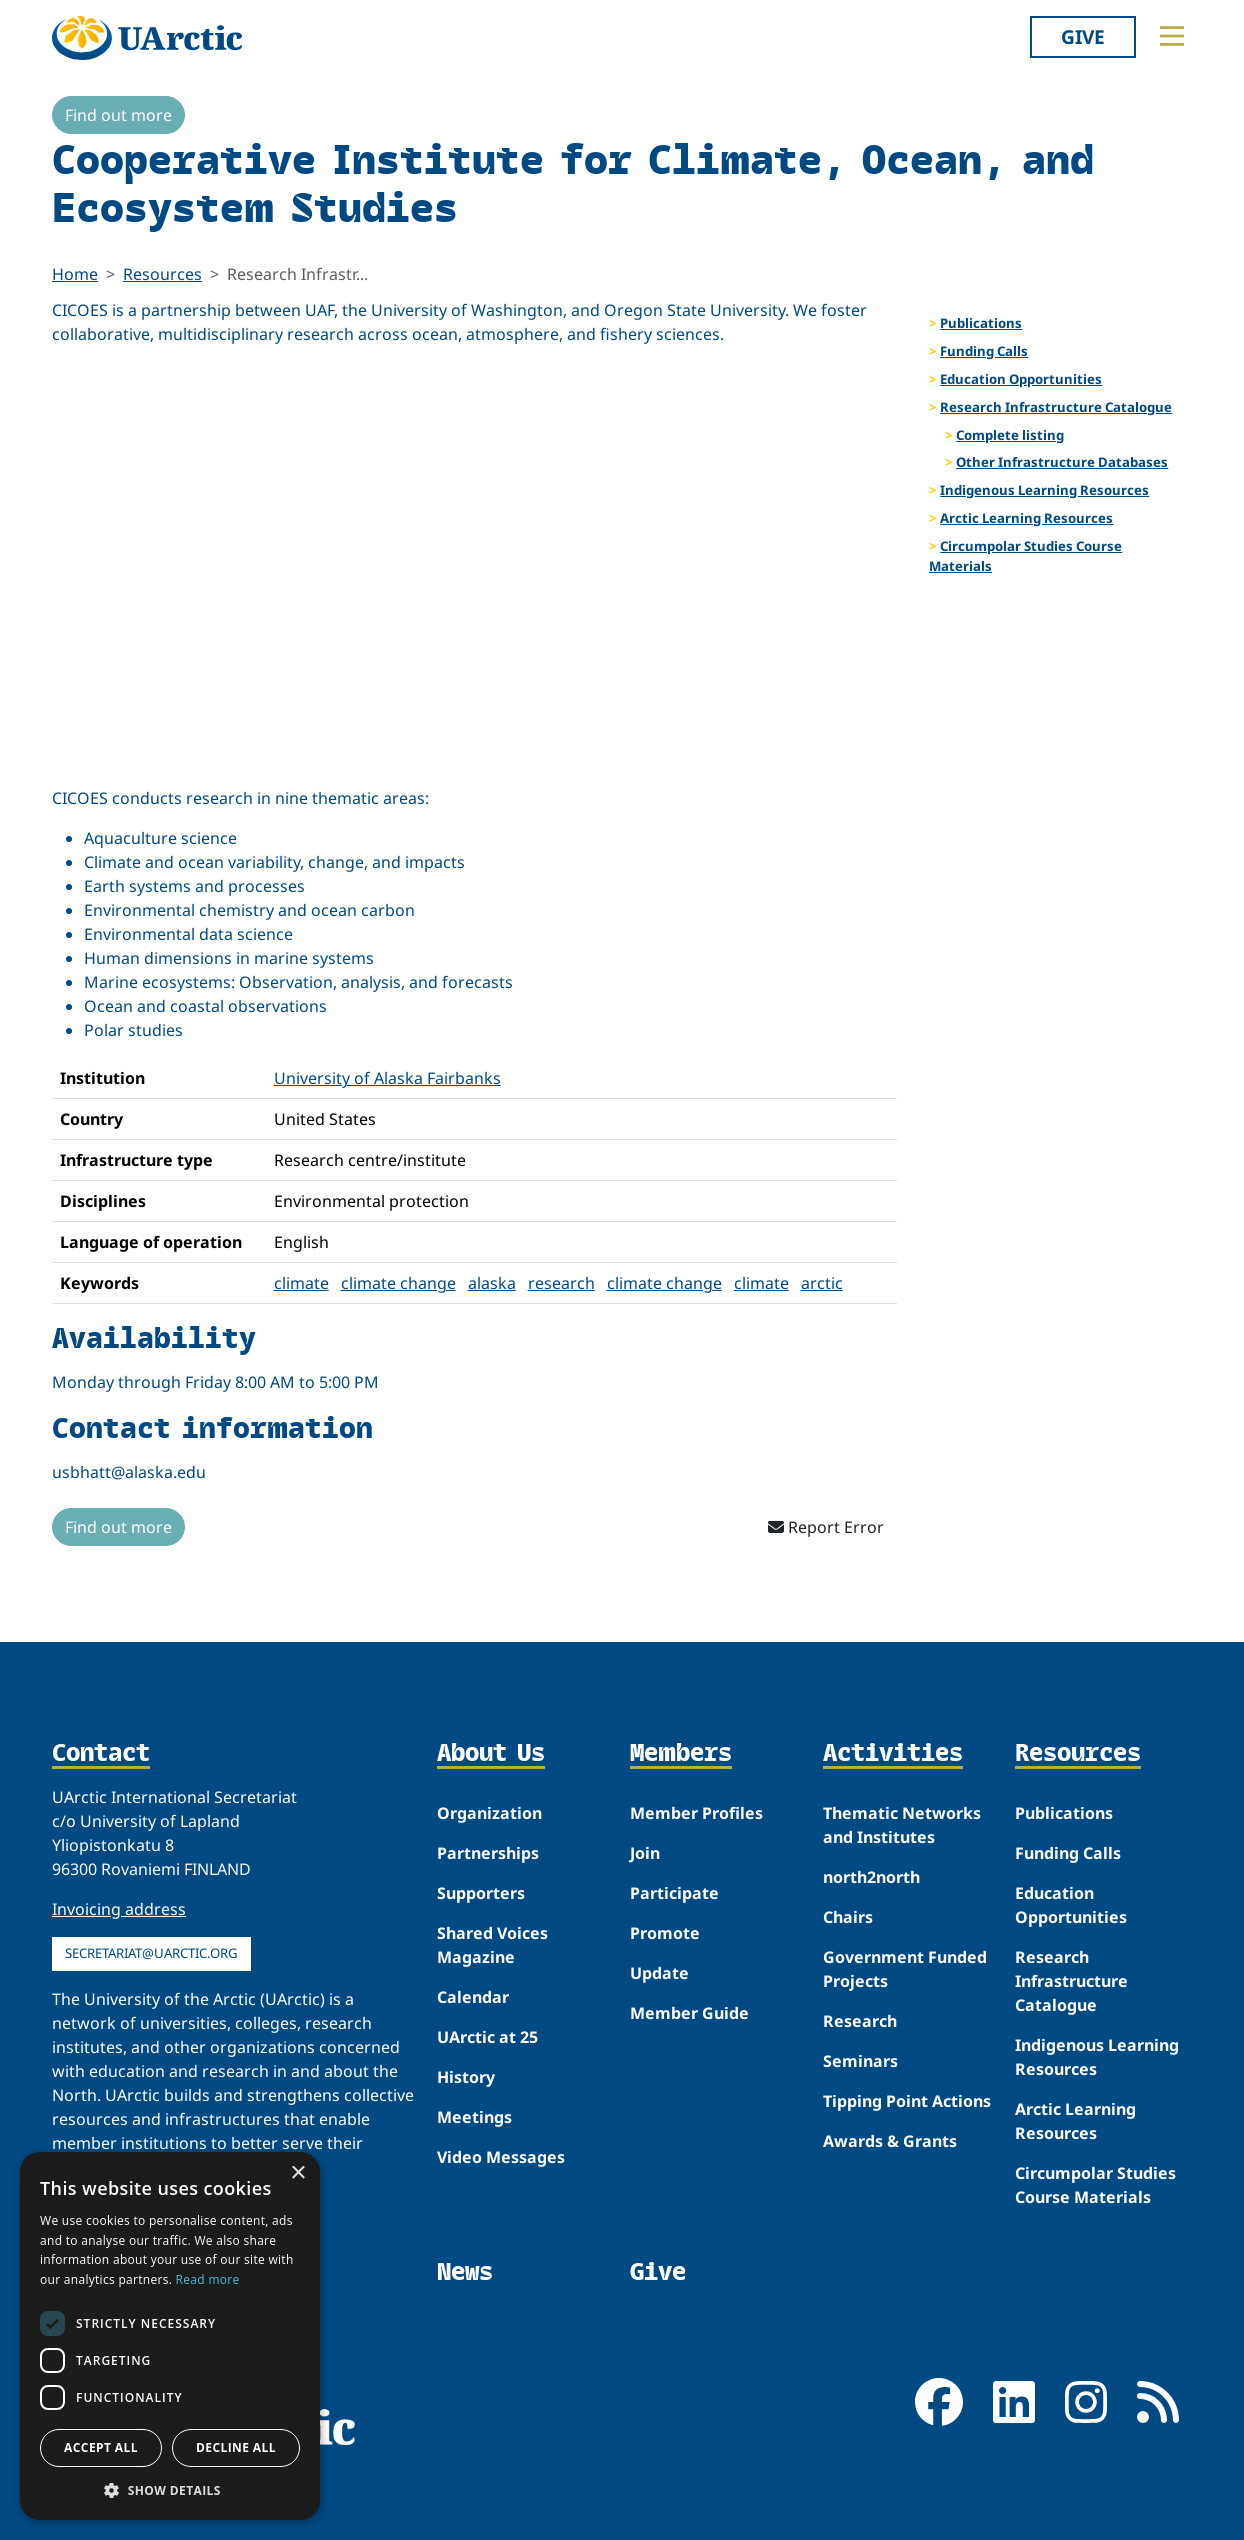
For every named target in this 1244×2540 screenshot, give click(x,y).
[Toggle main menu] (1172, 36)
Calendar (473, 1997)
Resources (162, 274)
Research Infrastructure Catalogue (1056, 407)
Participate (674, 1893)
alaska (492, 1283)
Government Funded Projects (905, 1969)
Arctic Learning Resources (1026, 518)
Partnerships (488, 1853)
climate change (398, 1283)
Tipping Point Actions (907, 2101)
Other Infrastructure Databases (1062, 462)
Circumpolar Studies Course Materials (1025, 556)
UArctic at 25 (487, 2037)
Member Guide (689, 2013)
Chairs (848, 1917)
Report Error (826, 1527)
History (466, 2077)
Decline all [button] (236, 2447)
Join (645, 1853)
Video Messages (501, 2157)
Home (75, 274)
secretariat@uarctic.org (151, 1953)
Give (1083, 36)
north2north (871, 1877)
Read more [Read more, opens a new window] (208, 2279)
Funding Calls (984, 351)
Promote (665, 1933)
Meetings (474, 2117)
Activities (893, 1754)
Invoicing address (119, 1909)
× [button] (297, 2173)
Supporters (481, 1893)
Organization (489, 1813)
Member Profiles (696, 1813)
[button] (170, 2490)
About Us (491, 1754)
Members (681, 1754)
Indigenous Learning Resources (1044, 490)
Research (860, 2021)
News (465, 2271)
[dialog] (170, 2336)
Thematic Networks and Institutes (902, 1825)
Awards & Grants (890, 2141)
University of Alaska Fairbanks (387, 1078)
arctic (822, 1283)
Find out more (118, 115)
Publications (981, 323)
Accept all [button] (101, 2447)
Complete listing (1010, 435)
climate (301, 1283)
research (561, 1283)
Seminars (860, 2061)
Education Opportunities (1021, 379)
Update (659, 1973)
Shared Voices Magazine (492, 1945)
